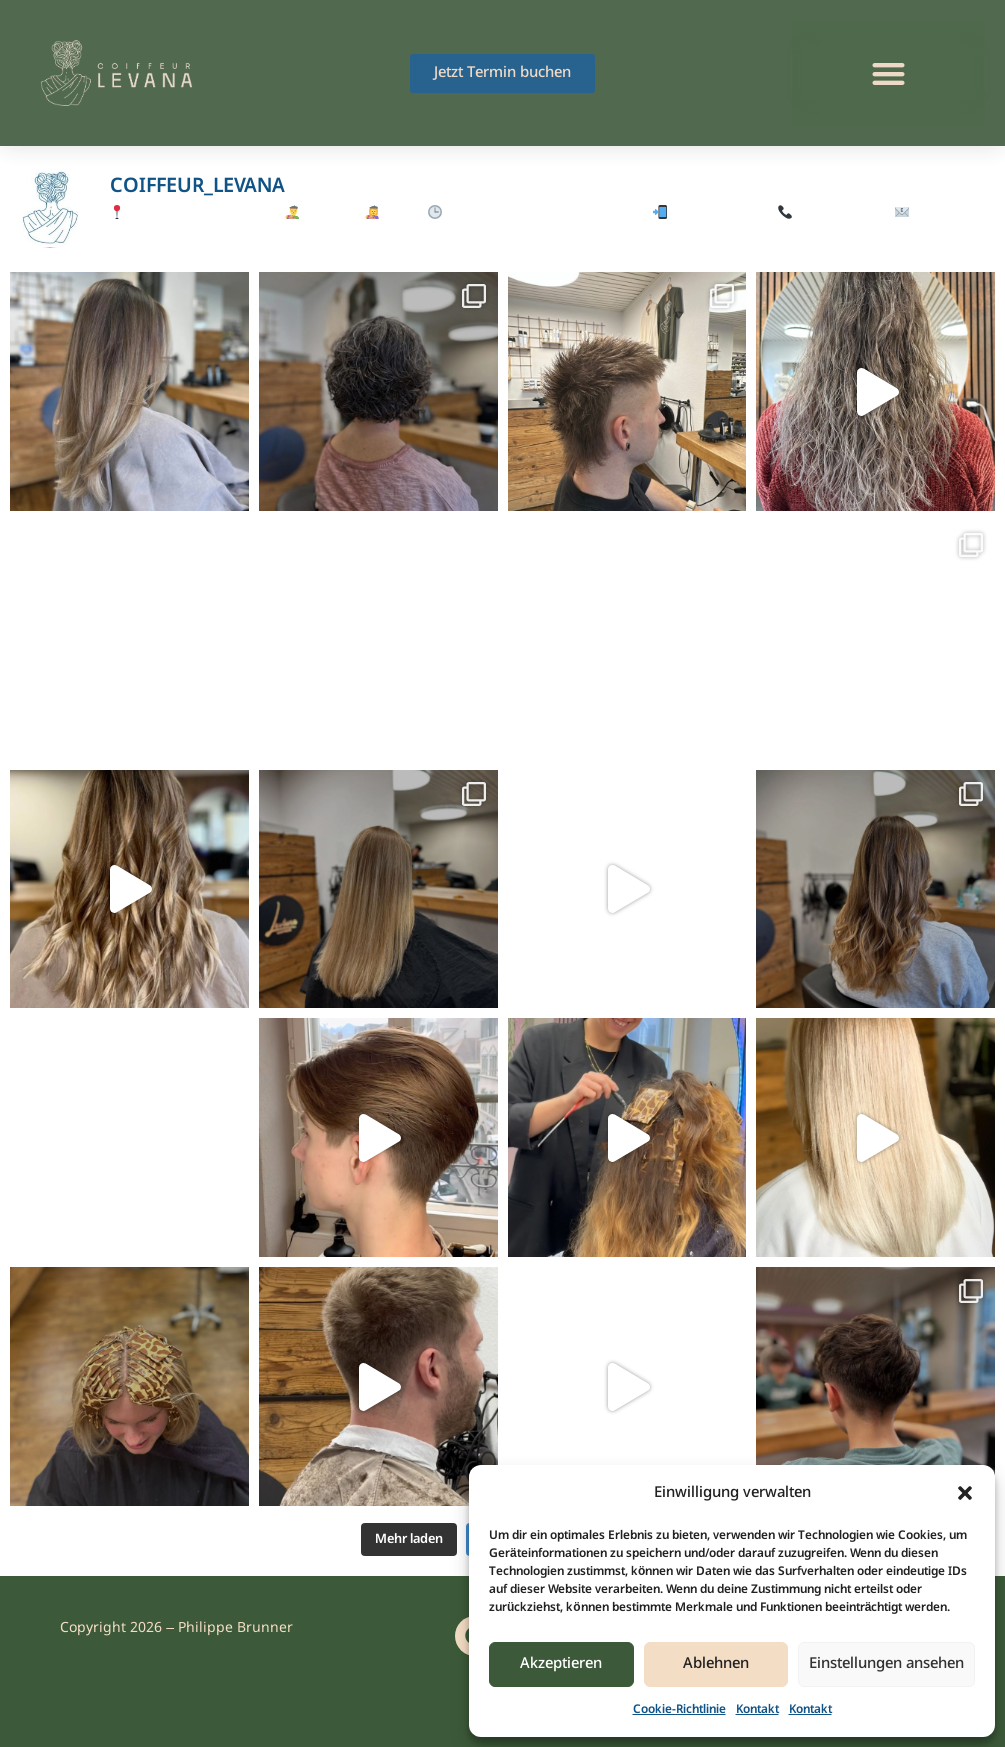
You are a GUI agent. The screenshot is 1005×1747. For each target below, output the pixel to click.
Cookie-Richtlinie (679, 1710)
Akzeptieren (561, 1664)
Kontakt (757, 1710)
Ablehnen (716, 1664)
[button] (965, 1493)
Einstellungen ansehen (886, 1664)
